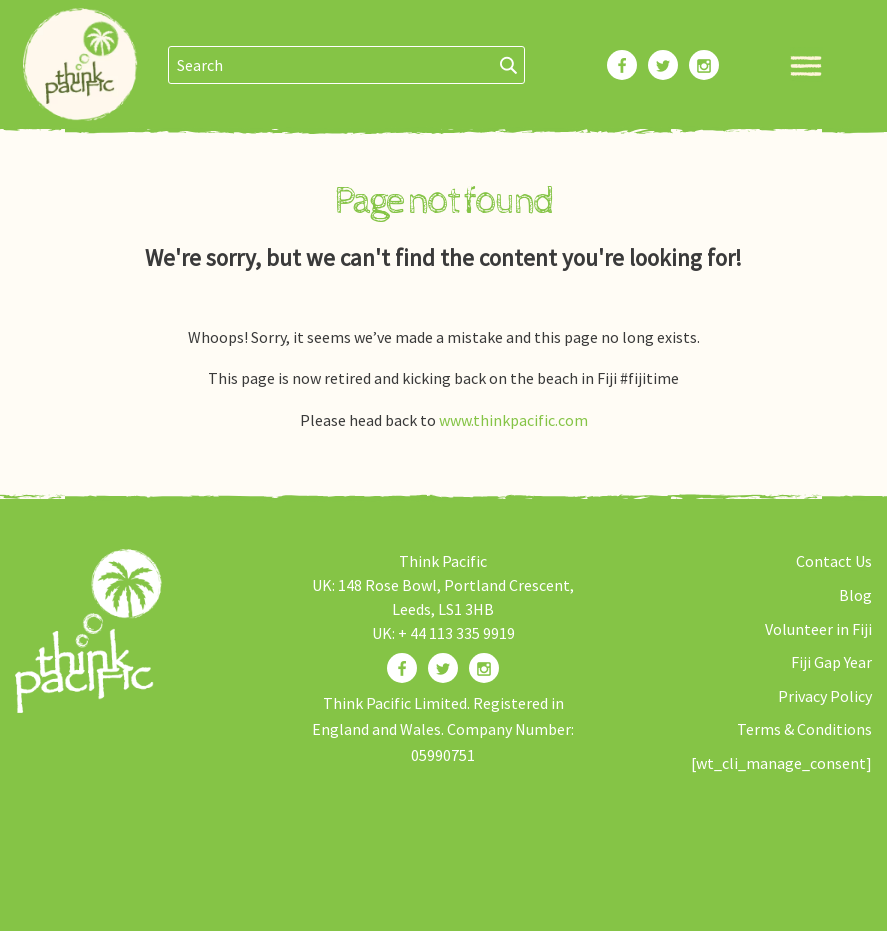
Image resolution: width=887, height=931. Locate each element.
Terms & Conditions (804, 729)
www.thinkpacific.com (513, 420)
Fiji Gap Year (831, 662)
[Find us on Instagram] (484, 668)
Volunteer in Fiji (818, 629)
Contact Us (834, 561)
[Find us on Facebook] (402, 668)
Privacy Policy (825, 696)
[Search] (509, 65)
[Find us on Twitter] (443, 668)
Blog (855, 595)
